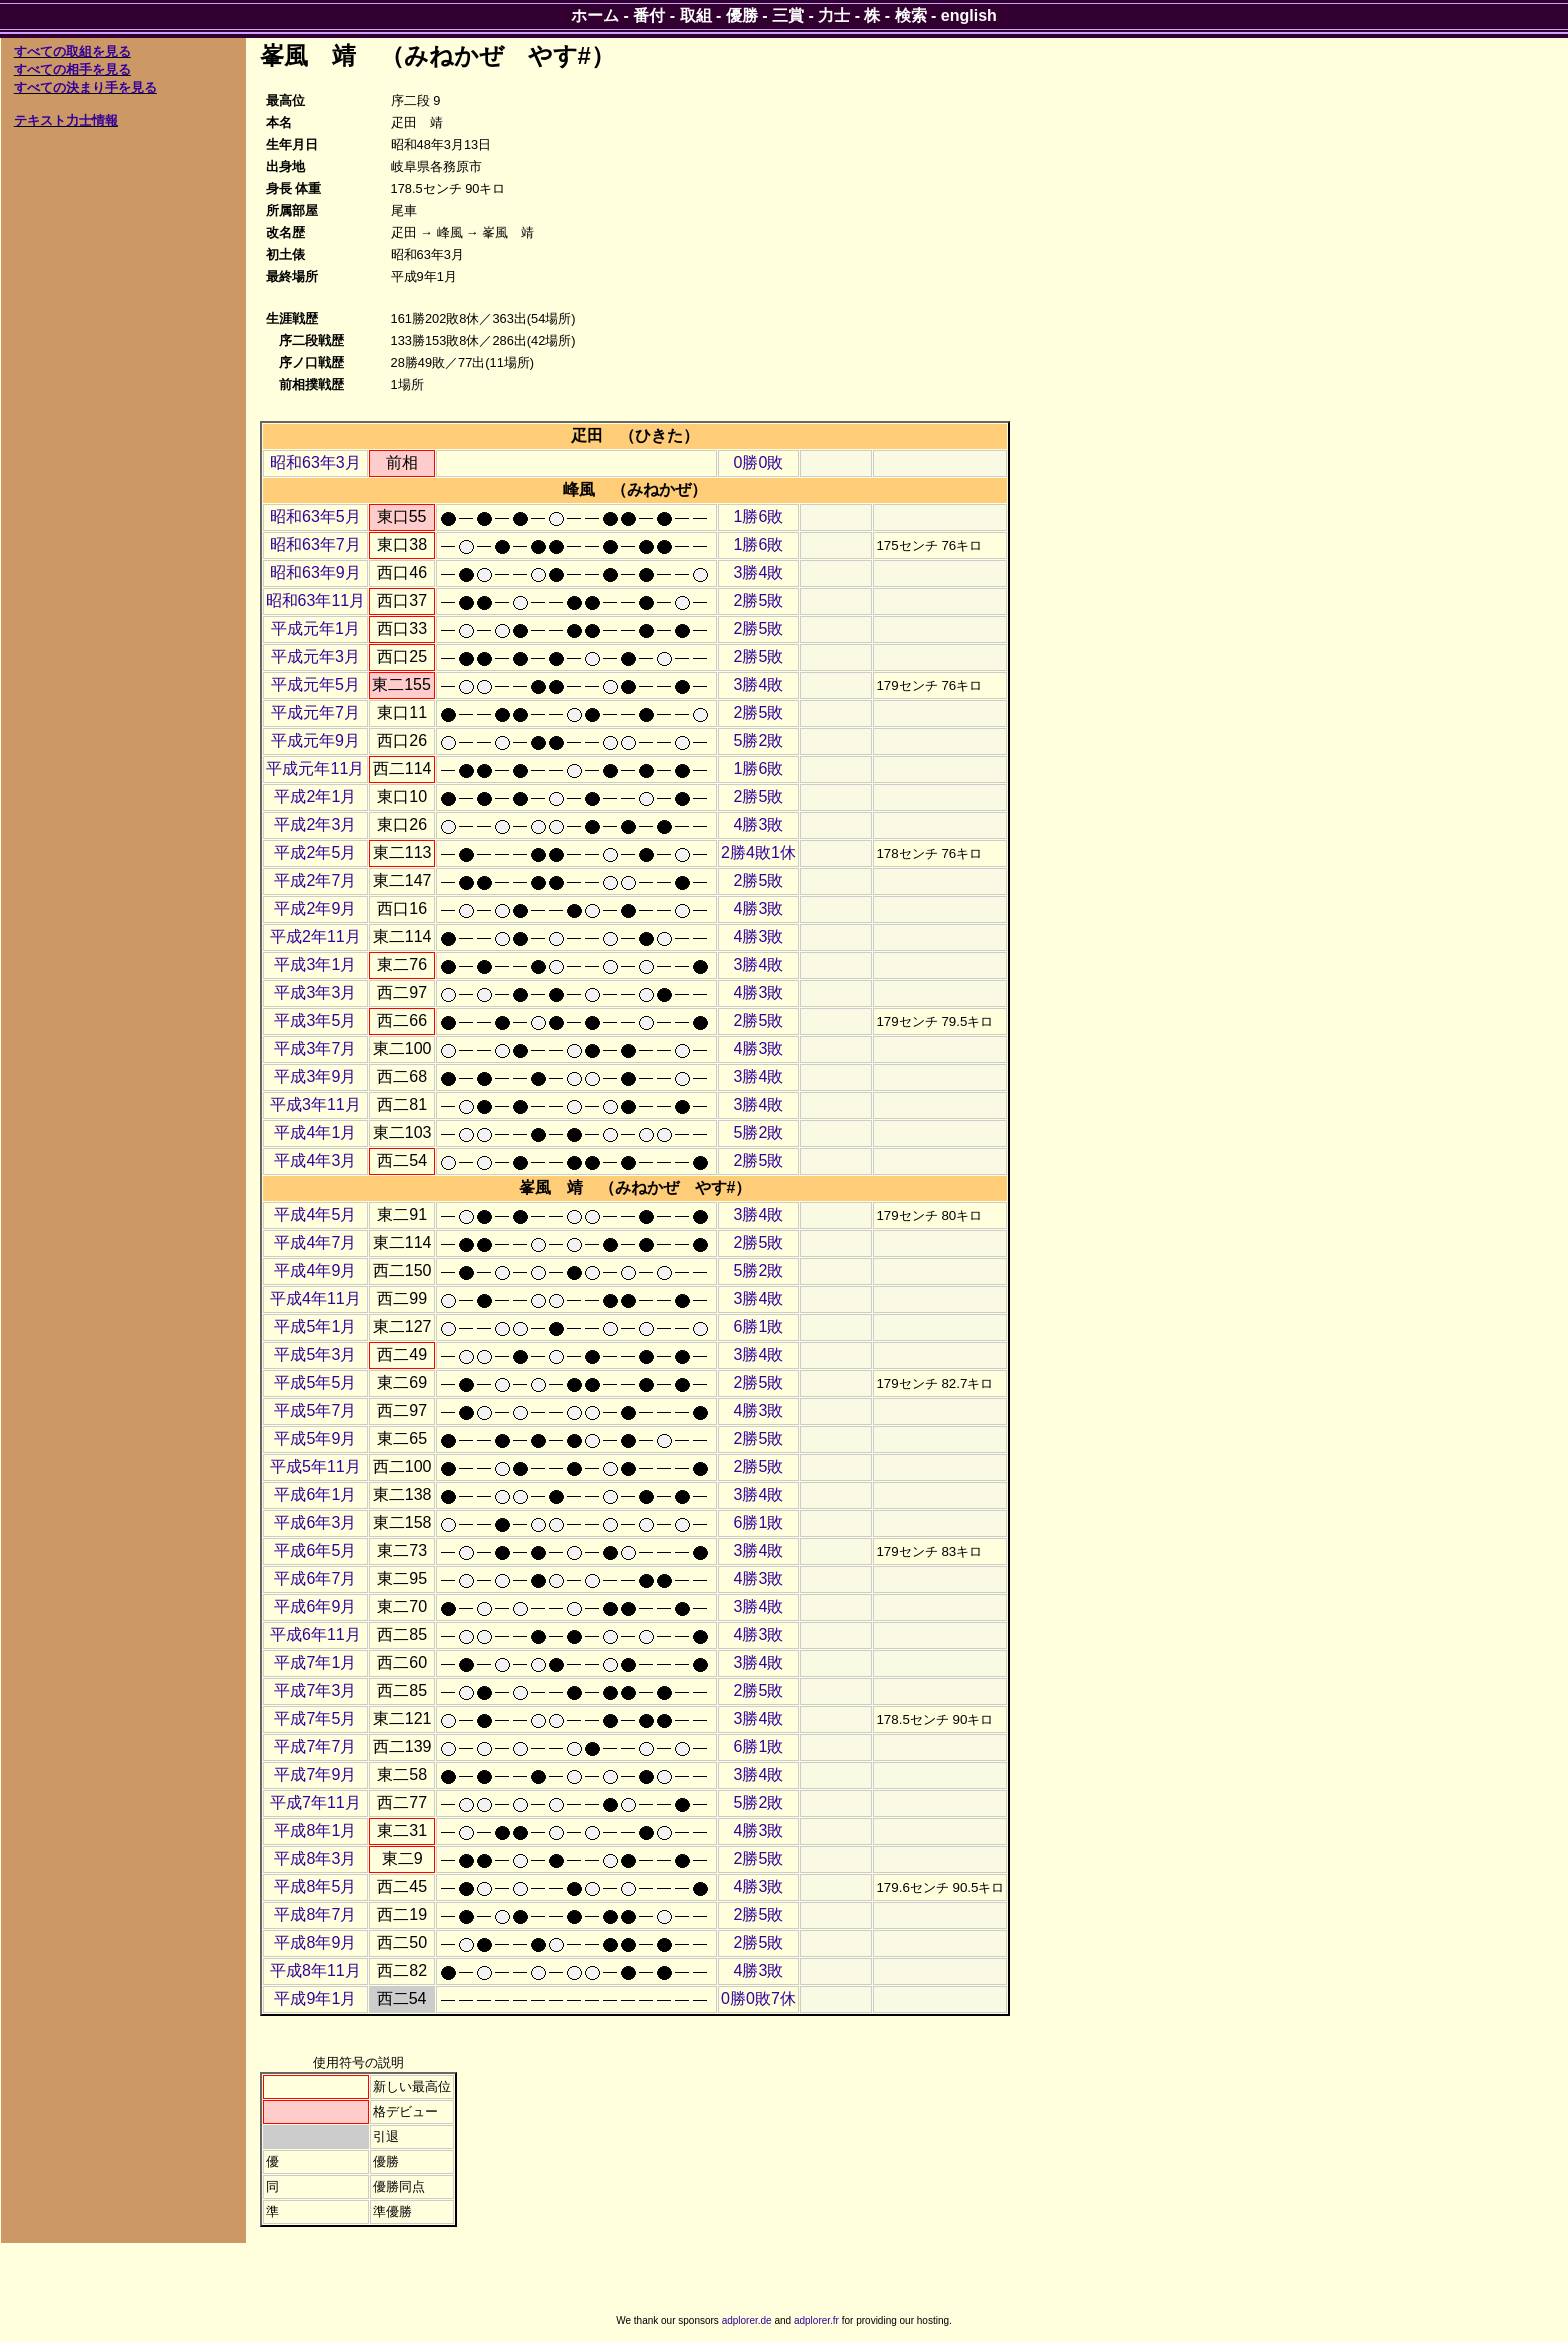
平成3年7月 (315, 1048)
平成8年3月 (315, 1858)
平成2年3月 (315, 824)
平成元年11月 (315, 768)
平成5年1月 (315, 1326)
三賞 (788, 15)
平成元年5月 (315, 684)
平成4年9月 (315, 1270)
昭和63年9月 (315, 572)
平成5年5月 (315, 1382)
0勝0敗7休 (758, 1998)
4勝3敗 (759, 824)
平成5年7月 (315, 1410)
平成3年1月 (315, 964)
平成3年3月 (315, 992)
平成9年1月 (315, 1998)
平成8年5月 (315, 1886)
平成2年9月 (315, 908)
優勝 (742, 15)
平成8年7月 (315, 1914)
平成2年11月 (315, 936)
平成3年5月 (315, 1020)
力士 (834, 15)
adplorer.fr (816, 2320)
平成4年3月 (315, 1160)
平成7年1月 (315, 1662)
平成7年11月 (315, 1802)
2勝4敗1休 (758, 852)
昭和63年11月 (316, 600)
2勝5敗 (759, 600)
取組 (696, 15)
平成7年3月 (315, 1690)
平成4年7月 (315, 1242)
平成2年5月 (315, 852)
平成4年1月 (315, 1132)
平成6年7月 (315, 1578)
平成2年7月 (315, 880)
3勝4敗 (759, 572)
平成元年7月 (315, 712)
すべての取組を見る (72, 51)
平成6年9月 (315, 1606)
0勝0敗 (759, 462)
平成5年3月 (315, 1354)
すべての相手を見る (72, 69)
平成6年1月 (315, 1494)
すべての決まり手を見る (85, 87)
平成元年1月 (315, 628)
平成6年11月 (315, 1634)
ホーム (595, 15)
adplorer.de (747, 2320)
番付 (649, 15)
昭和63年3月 (315, 462)
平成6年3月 (315, 1522)
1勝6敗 (759, 516)
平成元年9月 (315, 740)
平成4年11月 (315, 1298)
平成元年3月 (315, 656)
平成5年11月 (315, 1466)
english (969, 15)
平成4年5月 (315, 1214)
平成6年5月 (315, 1550)
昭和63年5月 (315, 516)
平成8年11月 (315, 1970)
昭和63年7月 (315, 544)
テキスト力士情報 (66, 120)
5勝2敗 (759, 740)
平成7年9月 (315, 1774)
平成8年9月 (315, 1942)
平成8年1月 (315, 1830)
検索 (911, 15)
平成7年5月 (315, 1718)
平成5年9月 (315, 1438)
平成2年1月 (315, 796)
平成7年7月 (315, 1746)
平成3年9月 (315, 1076)
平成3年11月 (315, 1104)
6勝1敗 (759, 1326)
